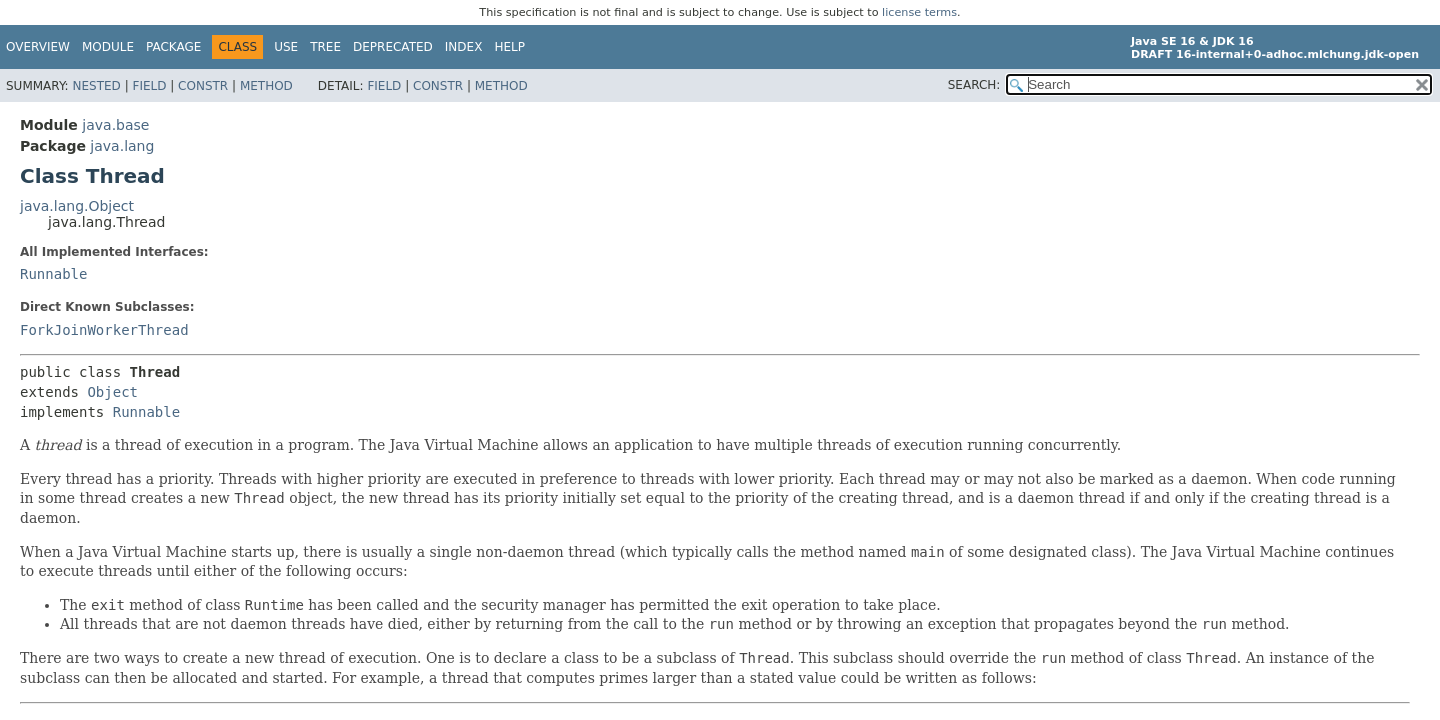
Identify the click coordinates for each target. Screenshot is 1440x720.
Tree (325, 47)
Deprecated (393, 47)
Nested (96, 86)
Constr (203, 86)
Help (509, 47)
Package (173, 47)
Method (266, 86)
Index (464, 47)
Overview (38, 47)
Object (112, 392)
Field (149, 86)
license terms (919, 12)
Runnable (53, 274)
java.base (115, 125)
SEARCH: (974, 85)
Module (108, 47)
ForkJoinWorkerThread (104, 330)
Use (286, 47)
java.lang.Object (77, 206)
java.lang (122, 146)
